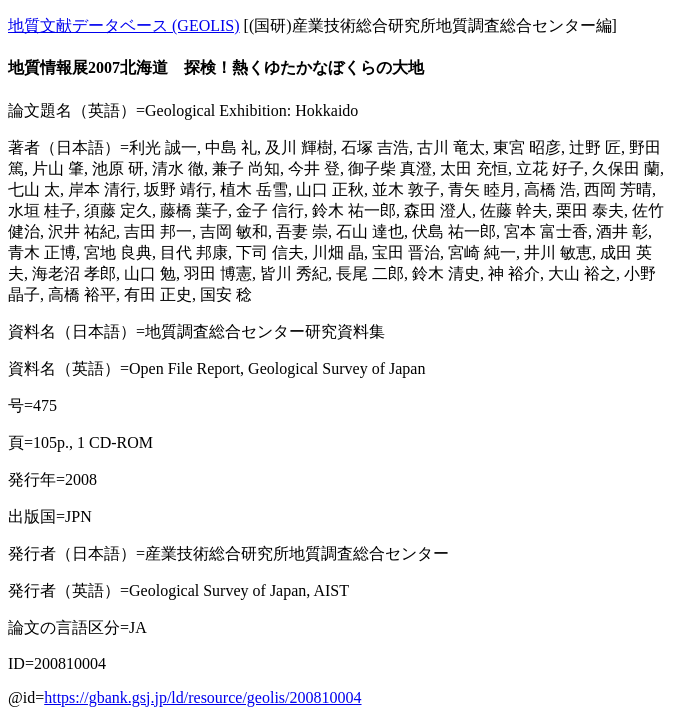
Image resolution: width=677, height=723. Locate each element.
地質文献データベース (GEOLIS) (124, 25)
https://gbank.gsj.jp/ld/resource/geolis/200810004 (202, 697)
